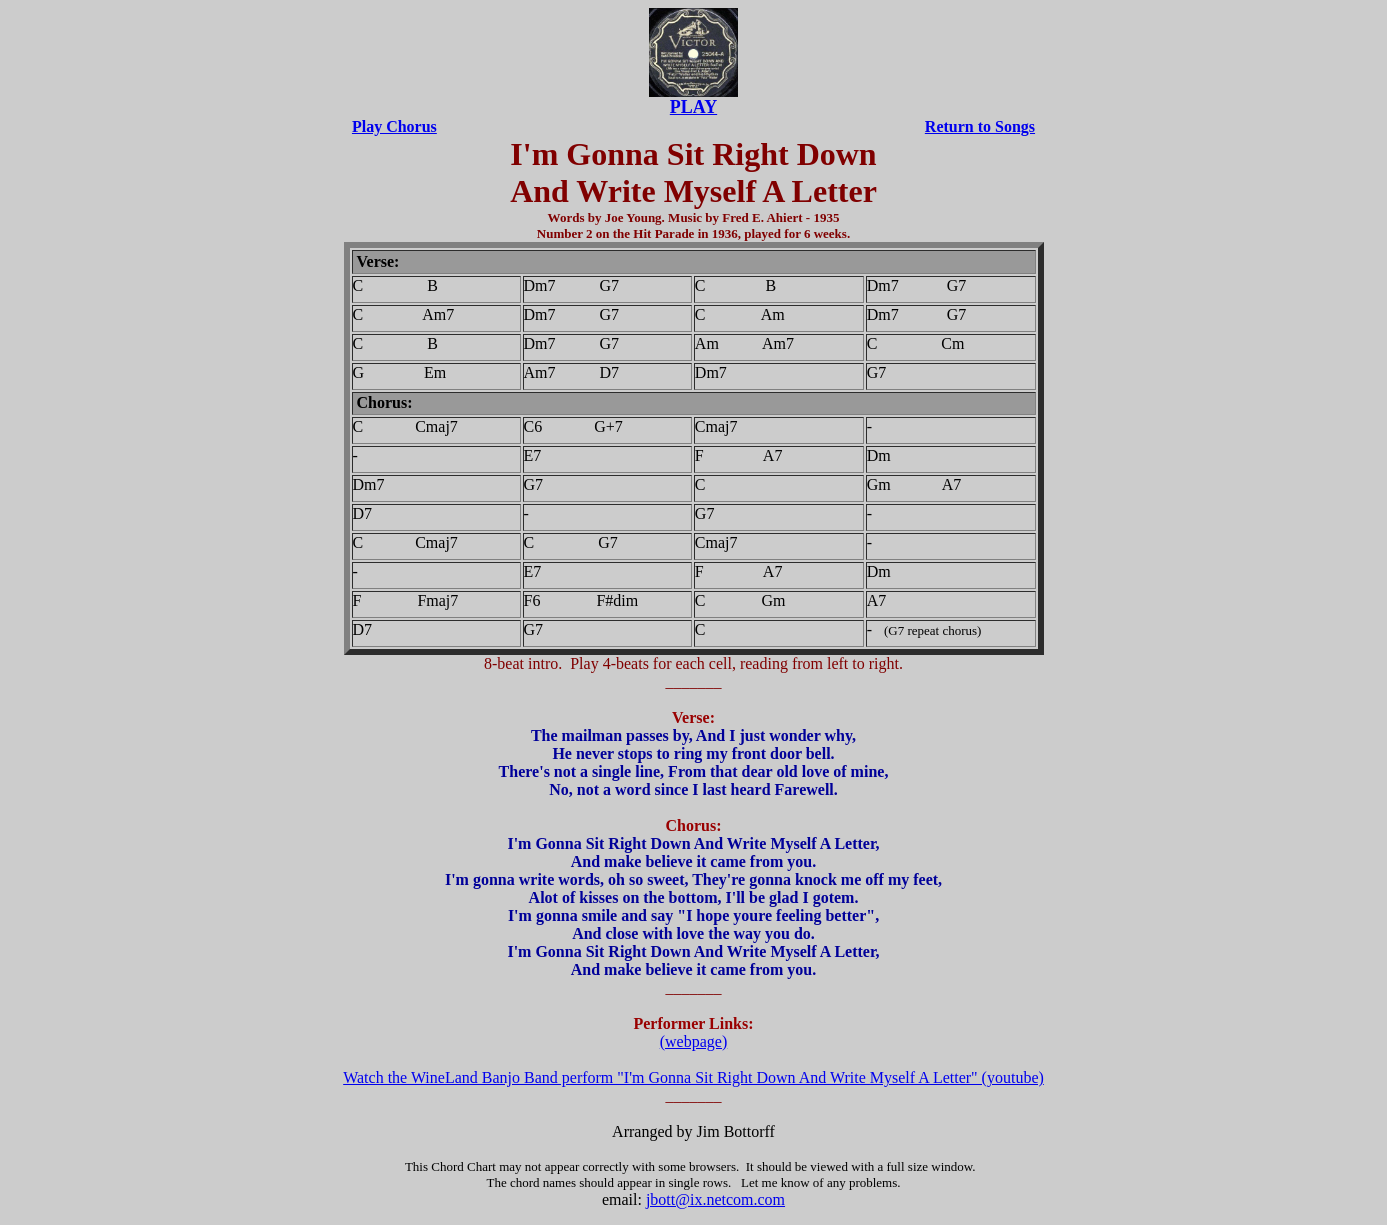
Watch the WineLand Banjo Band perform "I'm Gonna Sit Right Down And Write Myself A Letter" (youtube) (693, 1077)
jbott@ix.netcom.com (715, 1199)
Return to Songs (980, 126)
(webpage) (694, 1041)
